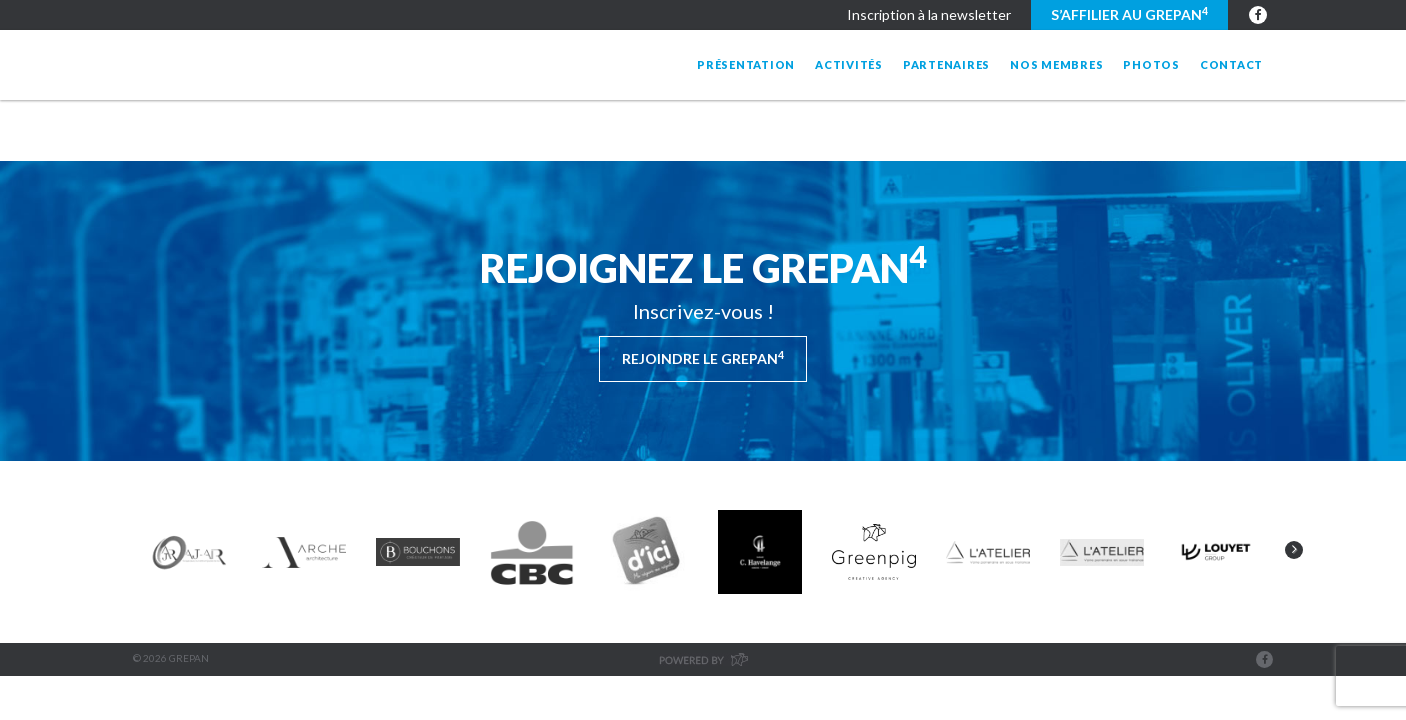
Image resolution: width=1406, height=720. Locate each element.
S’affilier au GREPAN (1129, 14)
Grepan (295, 65)
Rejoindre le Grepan (703, 358)
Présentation (746, 64)
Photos (1151, 64)
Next (1294, 550)
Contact (1231, 64)
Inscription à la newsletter (929, 14)
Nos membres (1056, 64)
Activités (849, 64)
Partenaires (946, 64)
